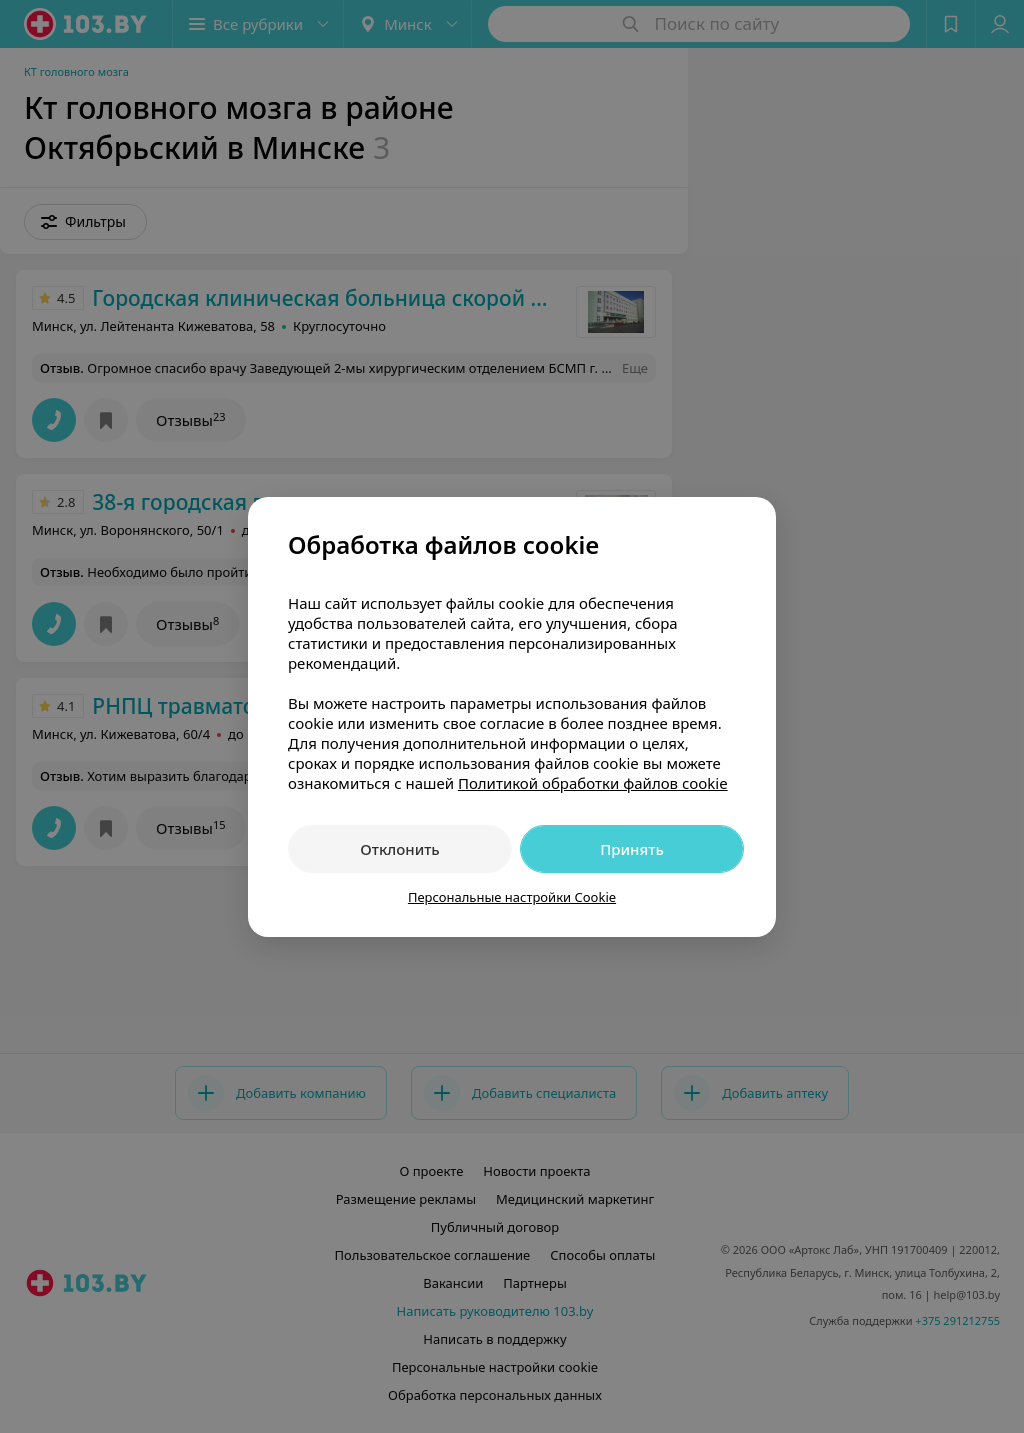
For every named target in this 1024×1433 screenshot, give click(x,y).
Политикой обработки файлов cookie (593, 783)
